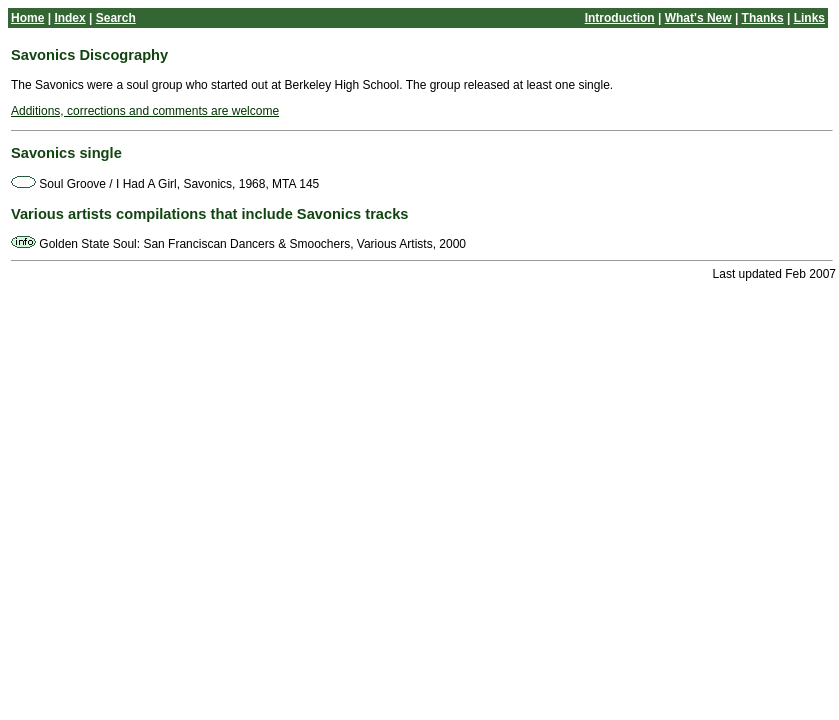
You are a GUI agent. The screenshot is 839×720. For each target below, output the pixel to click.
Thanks (763, 18)
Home (27, 18)
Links (809, 18)
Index (69, 18)
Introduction (620, 18)
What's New (698, 18)
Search (116, 18)
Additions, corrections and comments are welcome (145, 111)
